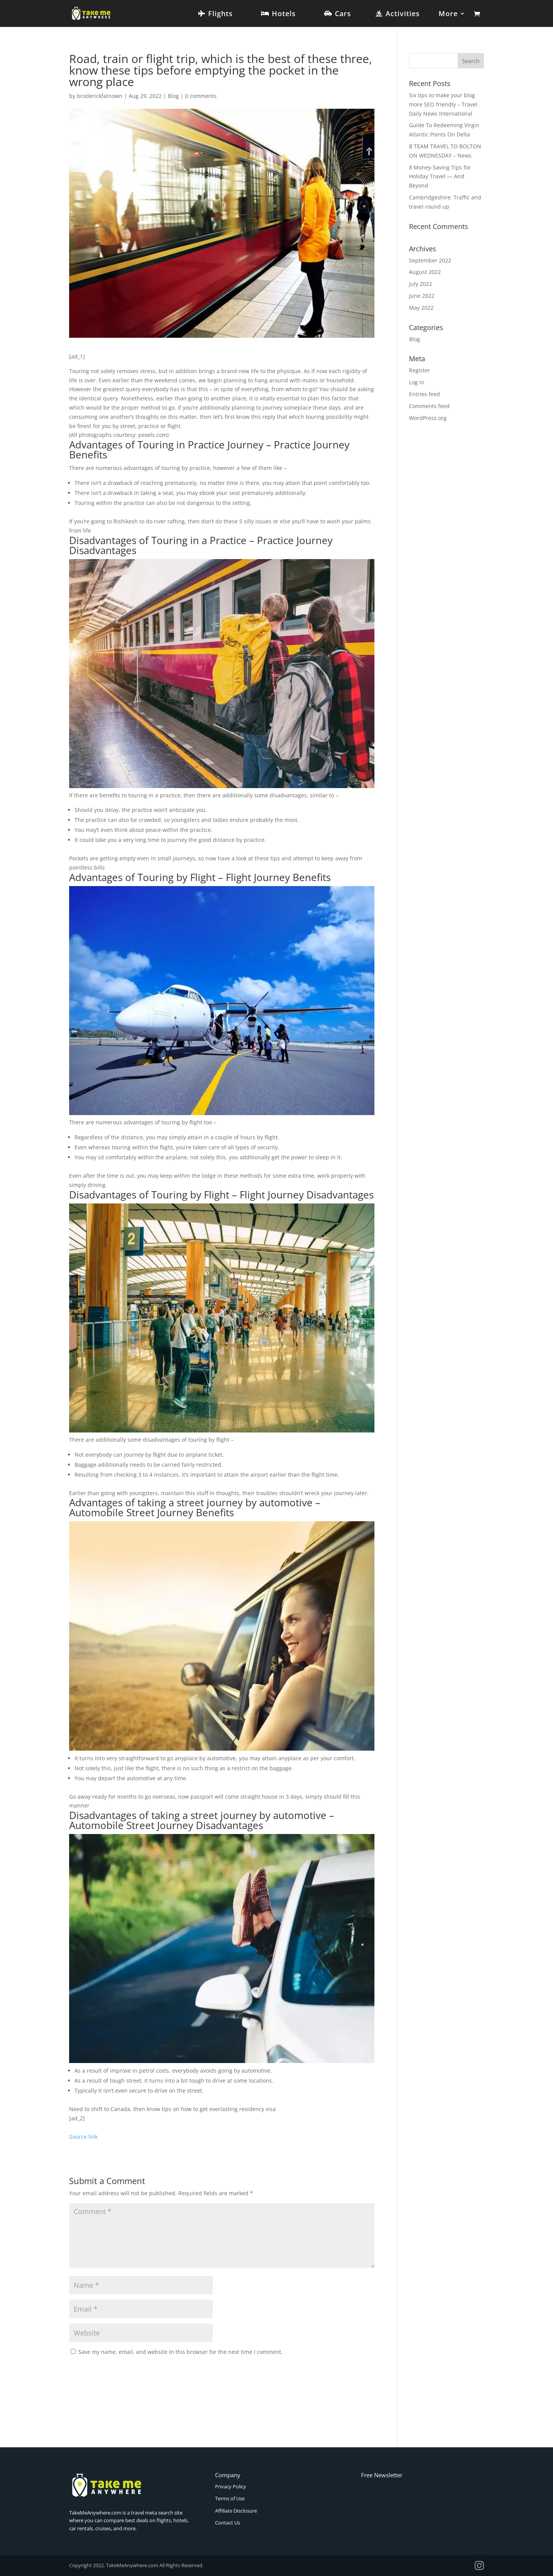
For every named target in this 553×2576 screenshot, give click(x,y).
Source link (83, 2136)
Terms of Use (230, 2498)
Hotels (284, 14)
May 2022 (421, 307)
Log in (416, 382)
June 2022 (421, 295)
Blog (173, 96)
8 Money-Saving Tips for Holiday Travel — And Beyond (440, 176)
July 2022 (420, 283)
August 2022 (425, 272)
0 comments (201, 96)
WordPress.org (428, 418)
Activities (403, 14)
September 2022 (430, 260)
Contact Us (227, 2522)
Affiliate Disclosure (236, 2510)
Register (419, 370)
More (448, 14)
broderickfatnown (100, 96)
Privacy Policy (230, 2486)
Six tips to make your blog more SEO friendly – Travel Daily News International (443, 104)
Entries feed (424, 394)
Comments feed (429, 406)
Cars (343, 14)
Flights (220, 14)
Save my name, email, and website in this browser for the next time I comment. (180, 2351)
